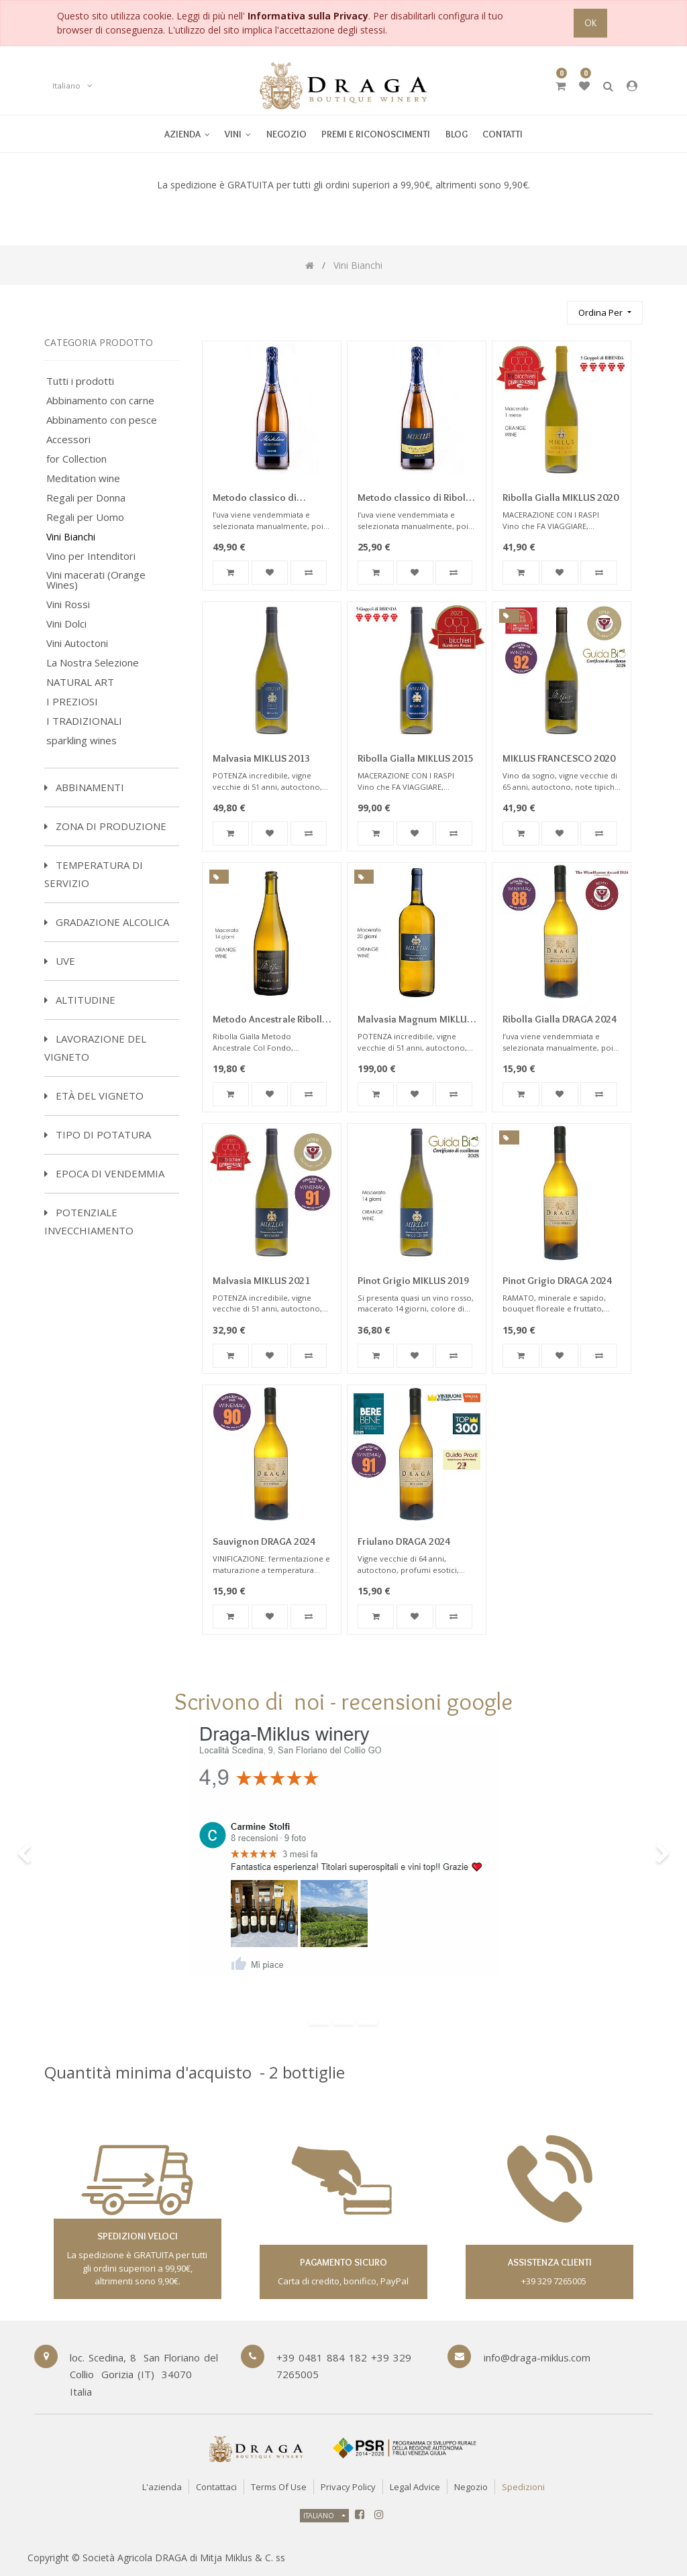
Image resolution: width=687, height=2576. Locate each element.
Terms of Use (279, 2487)
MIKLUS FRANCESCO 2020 (559, 758)
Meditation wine (83, 478)
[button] (604, 313)
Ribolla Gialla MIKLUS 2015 (416, 758)
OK (590, 23)
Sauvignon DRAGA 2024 (264, 1541)
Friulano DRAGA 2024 (404, 1541)
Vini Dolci (66, 624)
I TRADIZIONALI (84, 721)
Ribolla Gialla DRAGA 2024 (560, 1019)
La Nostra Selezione (92, 662)
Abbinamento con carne (100, 400)
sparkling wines (81, 740)
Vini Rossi (68, 604)
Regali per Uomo (85, 517)
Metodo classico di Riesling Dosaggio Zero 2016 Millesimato (264, 498)
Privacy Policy (348, 2487)
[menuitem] (237, 133)
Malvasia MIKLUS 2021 (261, 1281)
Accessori (68, 439)
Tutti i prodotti (80, 381)
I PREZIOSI (72, 701)
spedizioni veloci (137, 2236)
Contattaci (216, 2487)
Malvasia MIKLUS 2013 (261, 758)
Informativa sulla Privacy (308, 15)
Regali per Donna (85, 497)
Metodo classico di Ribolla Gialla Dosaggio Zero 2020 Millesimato (416, 498)
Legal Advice (415, 2487)
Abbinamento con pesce (101, 420)
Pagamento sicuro (343, 2262)
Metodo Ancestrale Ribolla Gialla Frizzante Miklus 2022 (270, 1020)
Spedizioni (523, 2487)
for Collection (76, 459)
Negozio (471, 2487)
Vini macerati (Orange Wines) (96, 580)
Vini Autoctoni (77, 643)
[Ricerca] (551, 306)
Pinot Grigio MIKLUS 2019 (413, 1281)
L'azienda (162, 2487)
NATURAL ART (80, 682)
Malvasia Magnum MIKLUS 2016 (415, 1020)
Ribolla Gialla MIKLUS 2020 (561, 497)
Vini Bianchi (70, 537)
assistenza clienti (550, 2262)
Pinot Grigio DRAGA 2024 (557, 1281)
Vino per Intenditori (91, 556)
